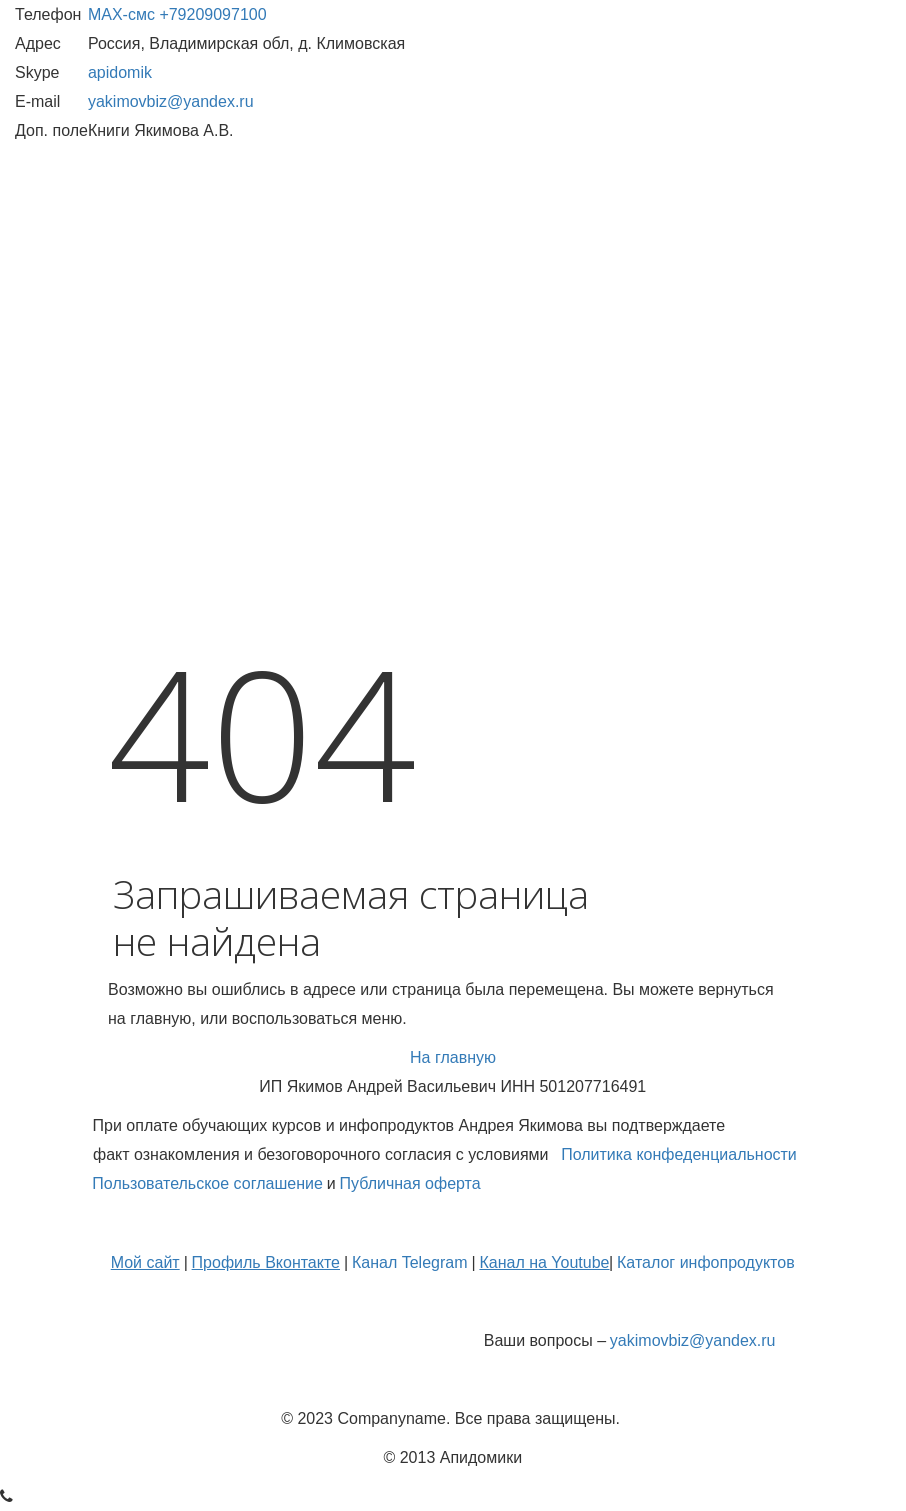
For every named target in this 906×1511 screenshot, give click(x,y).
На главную (453, 1057)
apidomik (120, 72)
